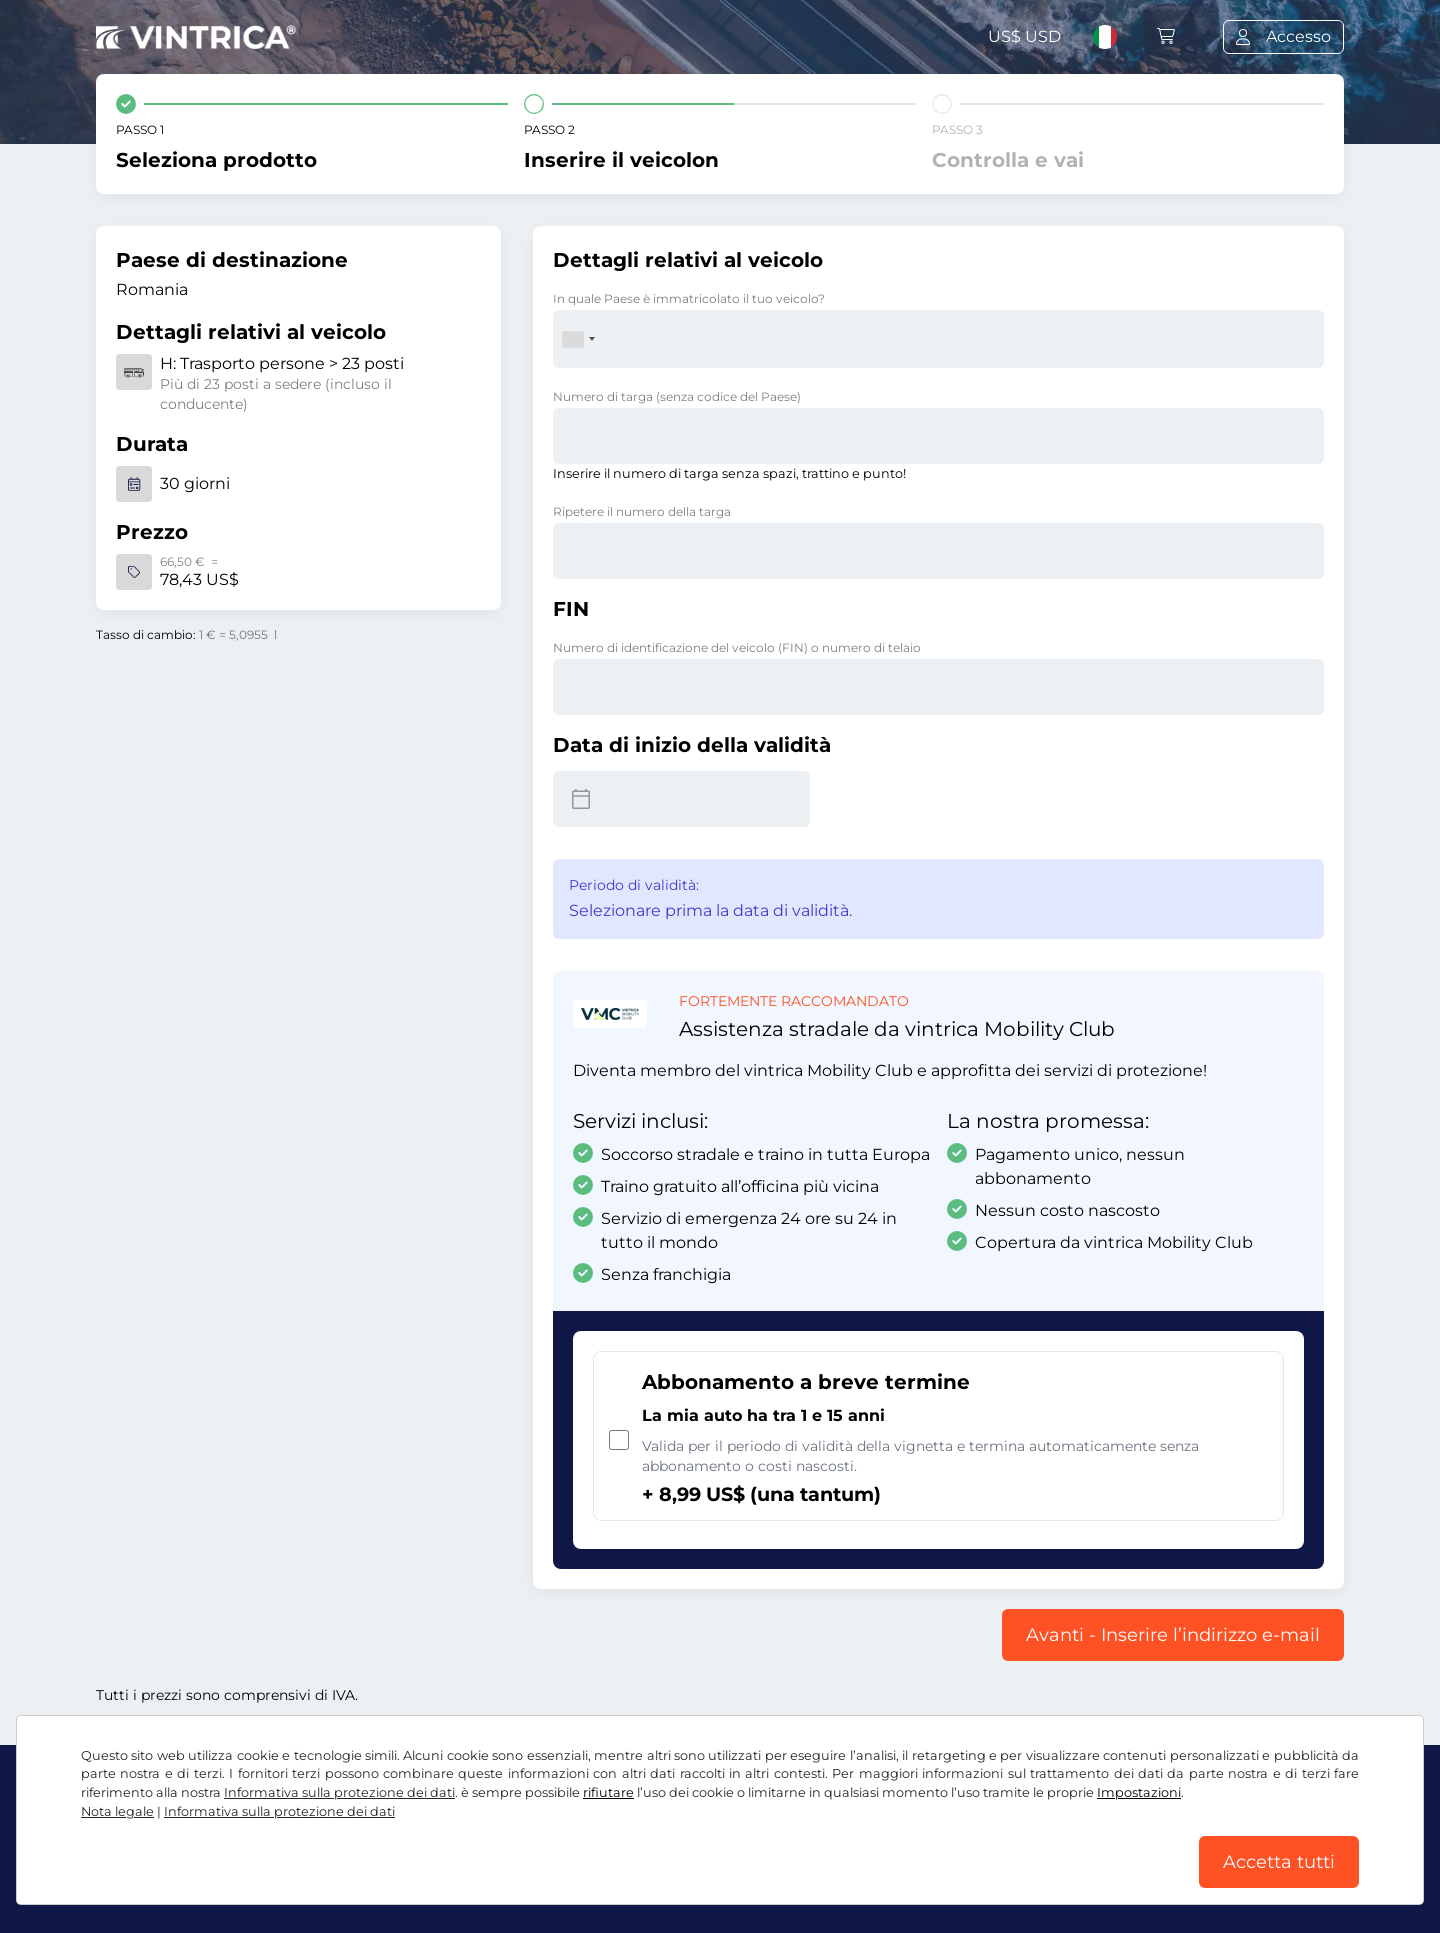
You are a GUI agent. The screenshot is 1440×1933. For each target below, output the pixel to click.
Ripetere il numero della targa (642, 511)
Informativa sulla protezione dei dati (339, 1792)
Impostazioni (1139, 1792)
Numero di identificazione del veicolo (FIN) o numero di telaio (737, 647)
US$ (1024, 36)
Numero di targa (677, 396)
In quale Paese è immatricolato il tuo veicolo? (689, 298)
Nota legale (117, 1811)
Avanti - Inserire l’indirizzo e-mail (1173, 1635)
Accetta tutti (1279, 1862)
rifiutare (608, 1792)
